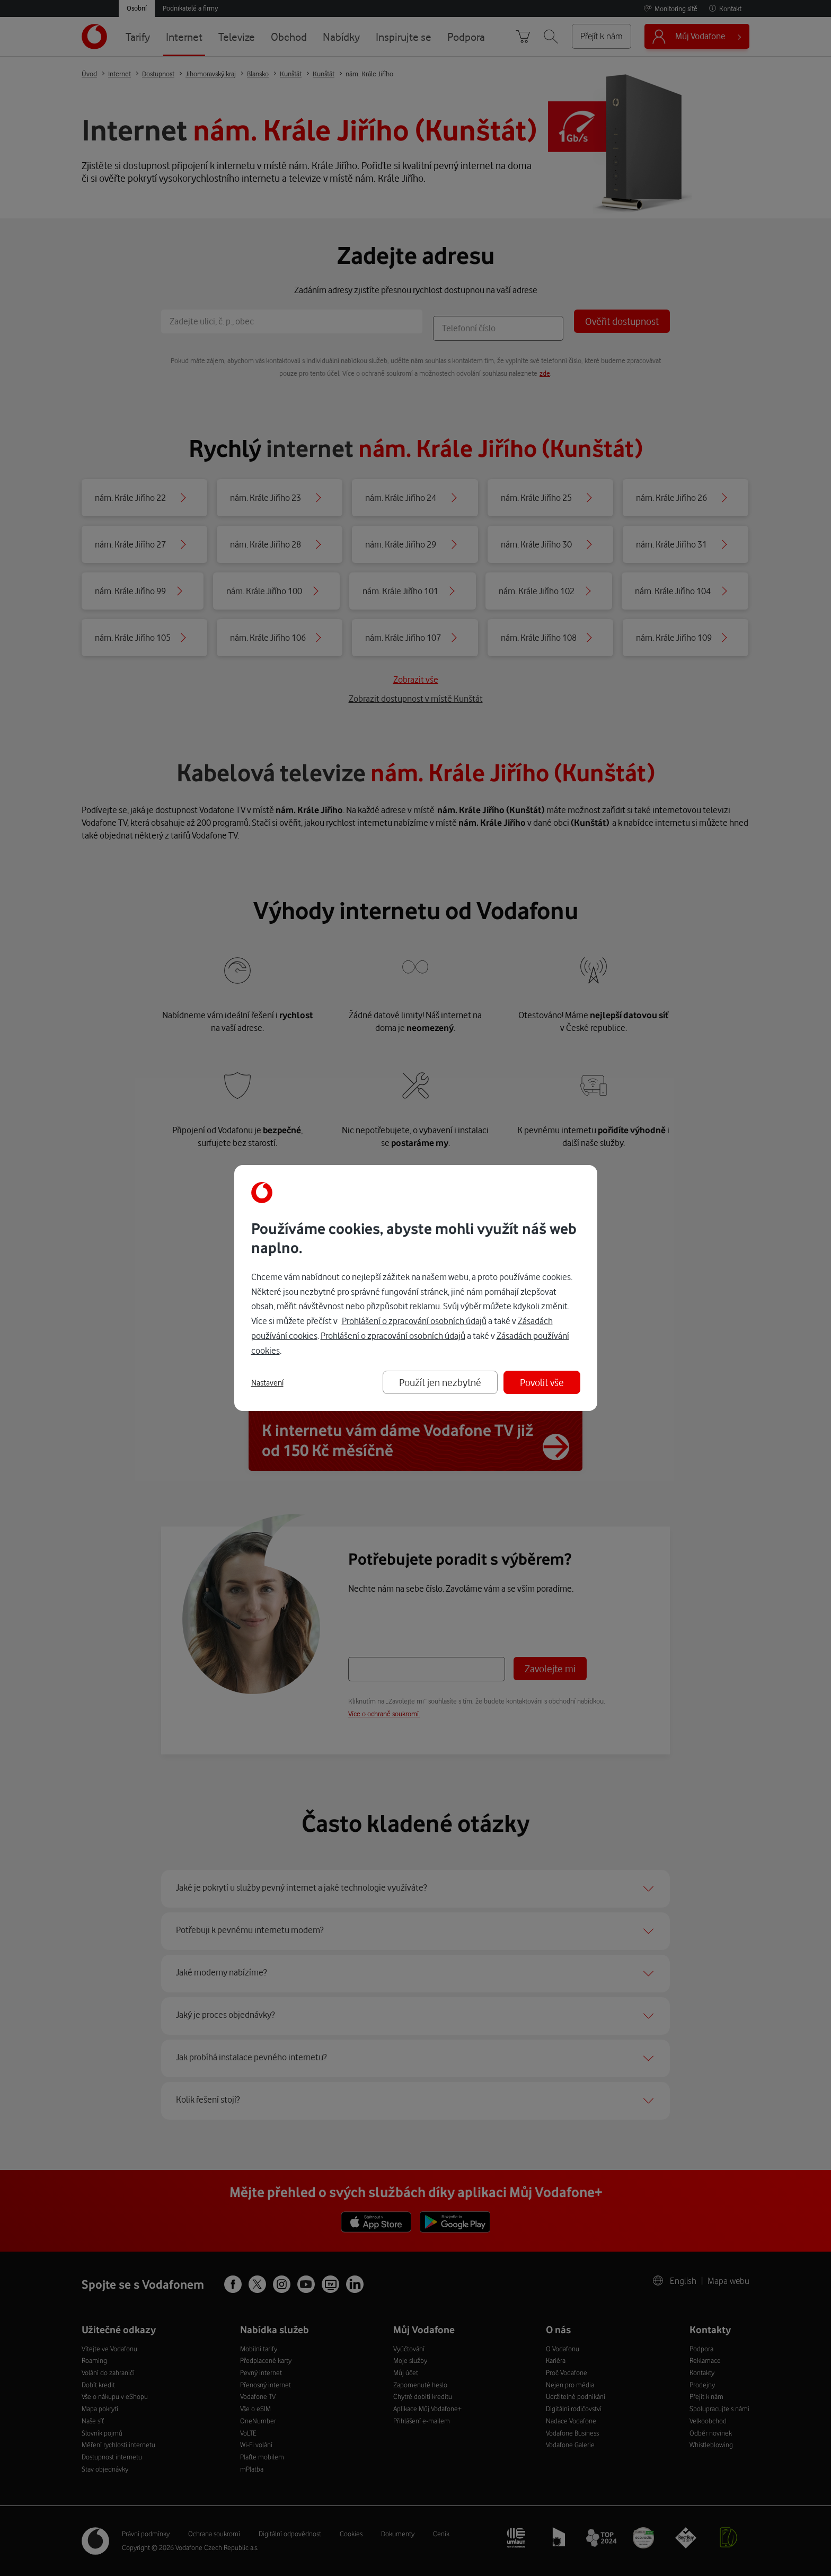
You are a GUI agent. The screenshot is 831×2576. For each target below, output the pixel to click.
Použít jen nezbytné (440, 1382)
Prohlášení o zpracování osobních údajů (414, 1320)
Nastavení (267, 1383)
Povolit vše (542, 1382)
